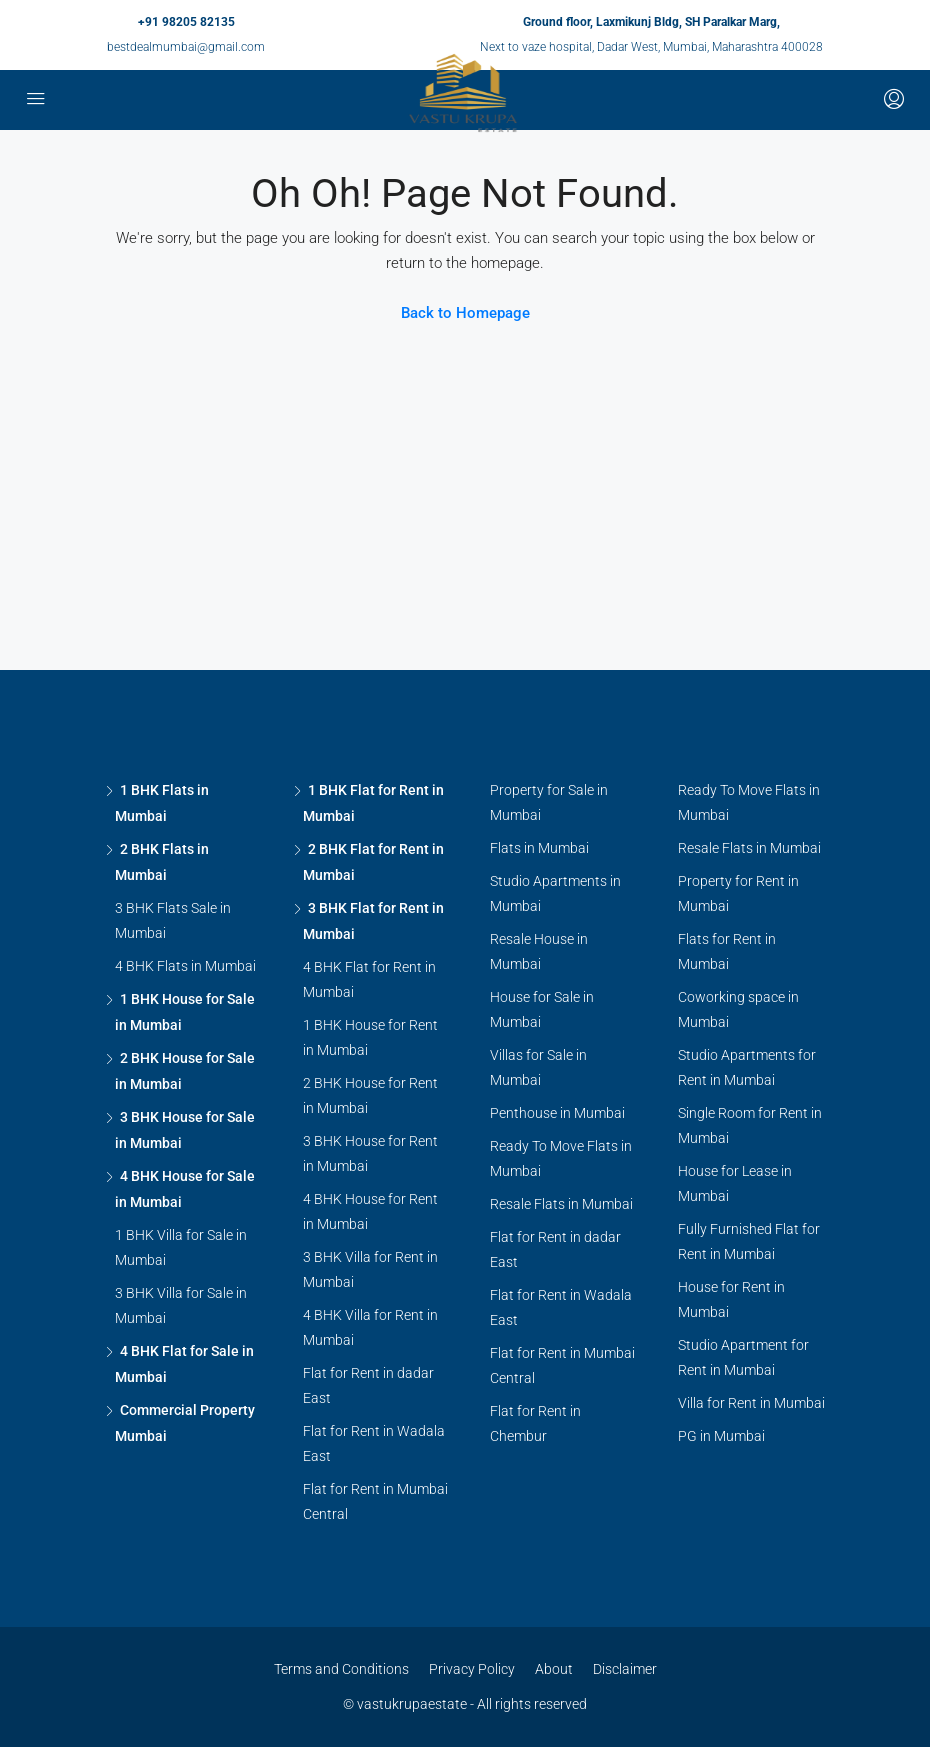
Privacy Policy (472, 1669)
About (554, 1669)
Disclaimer (625, 1669)
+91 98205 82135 (186, 22)
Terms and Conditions (341, 1669)
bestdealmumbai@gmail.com (186, 47)
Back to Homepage (465, 313)
